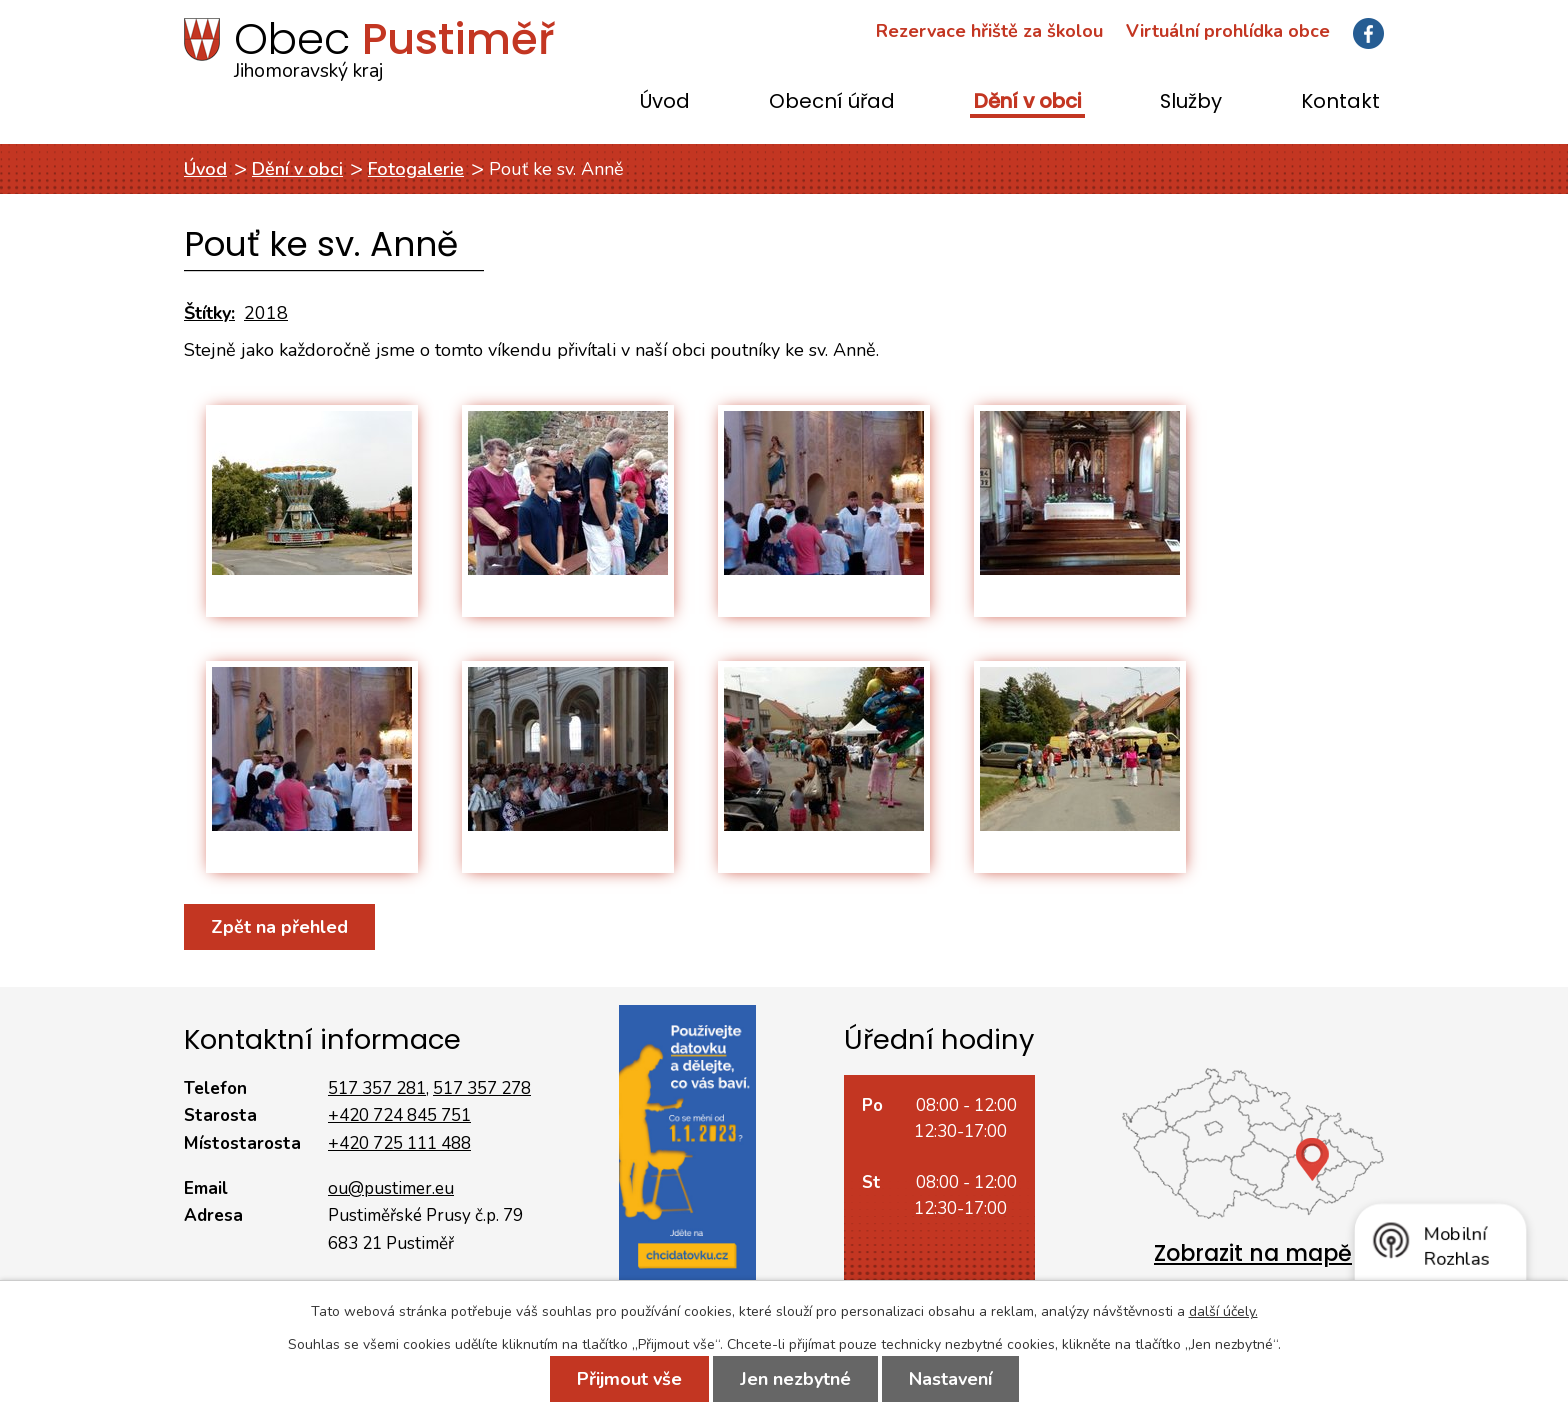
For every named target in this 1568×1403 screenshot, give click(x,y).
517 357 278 (482, 1088)
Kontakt (1340, 102)
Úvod (665, 102)
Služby (1191, 102)
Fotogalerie (416, 169)
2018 (266, 313)
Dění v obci (1027, 102)
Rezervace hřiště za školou (989, 31)
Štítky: (209, 313)
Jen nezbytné (795, 1379)
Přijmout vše (629, 1379)
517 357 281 (377, 1088)
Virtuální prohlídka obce (1228, 31)
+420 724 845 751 (399, 1115)
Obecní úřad (832, 102)
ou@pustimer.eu (391, 1188)
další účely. (1223, 1311)
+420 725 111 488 (399, 1143)
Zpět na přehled (279, 927)
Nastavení (950, 1379)
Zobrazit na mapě (1253, 1253)
